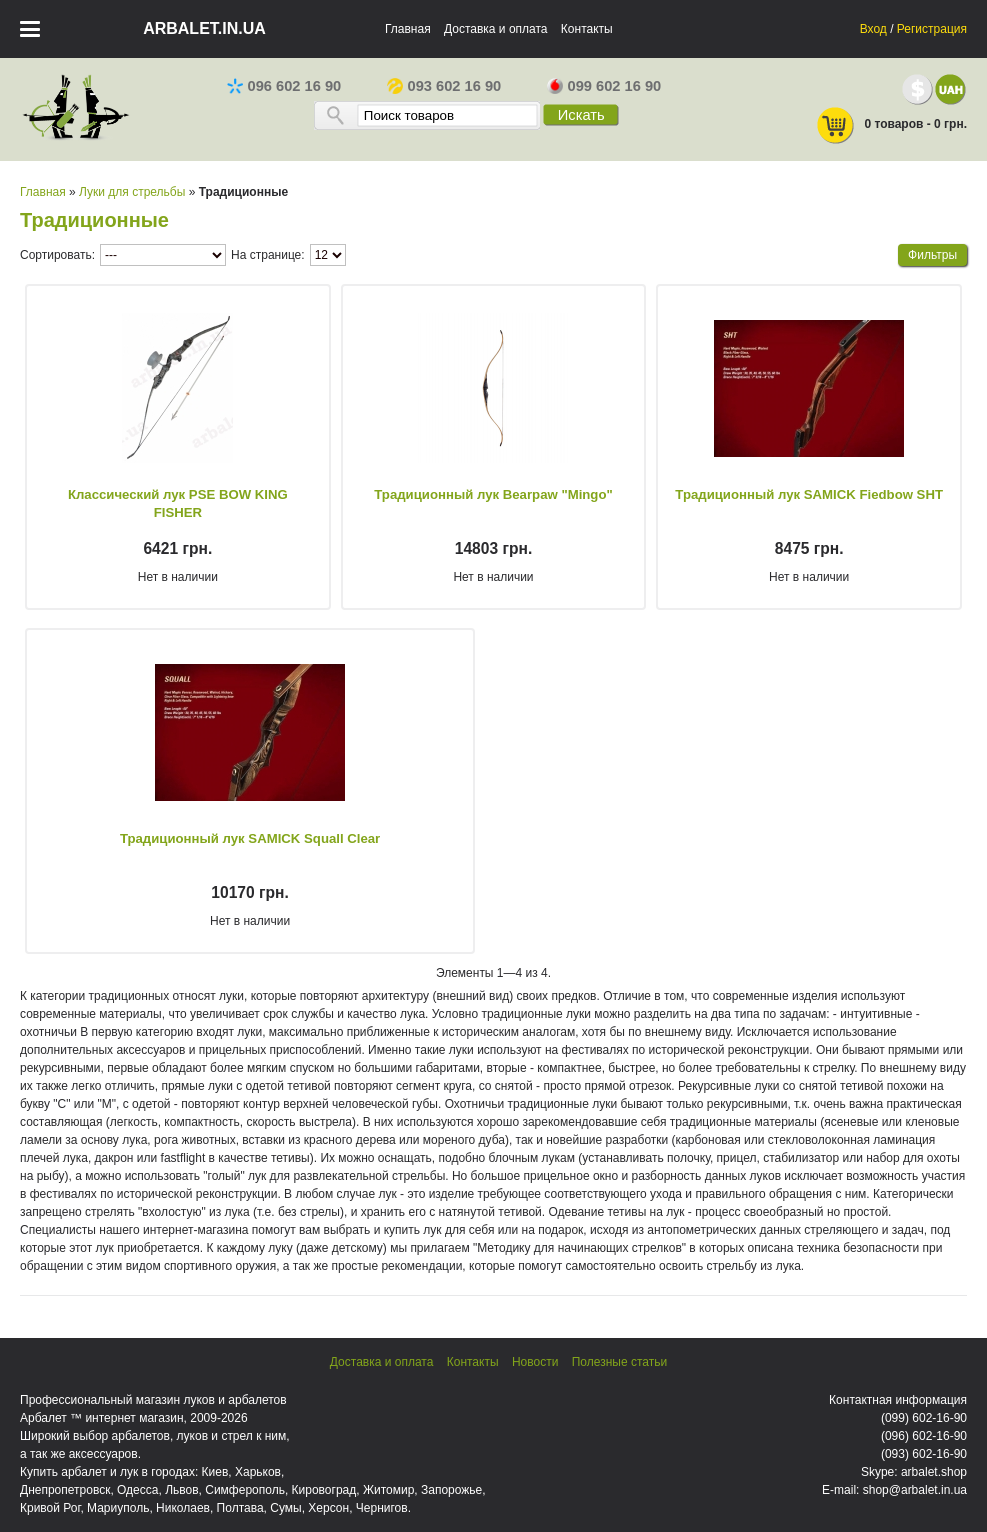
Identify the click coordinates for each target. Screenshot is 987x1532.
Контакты (587, 29)
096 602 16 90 (284, 86)
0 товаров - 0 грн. (891, 125)
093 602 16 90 (444, 86)
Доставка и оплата (496, 29)
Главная (408, 29)
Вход (873, 29)
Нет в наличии (178, 577)
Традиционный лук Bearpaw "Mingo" (493, 494)
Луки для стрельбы (132, 192)
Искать (581, 115)
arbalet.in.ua (204, 28)
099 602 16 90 (604, 86)
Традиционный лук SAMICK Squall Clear (250, 838)
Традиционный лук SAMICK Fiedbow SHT (809, 494)
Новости (535, 1362)
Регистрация (932, 29)
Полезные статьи (619, 1362)
